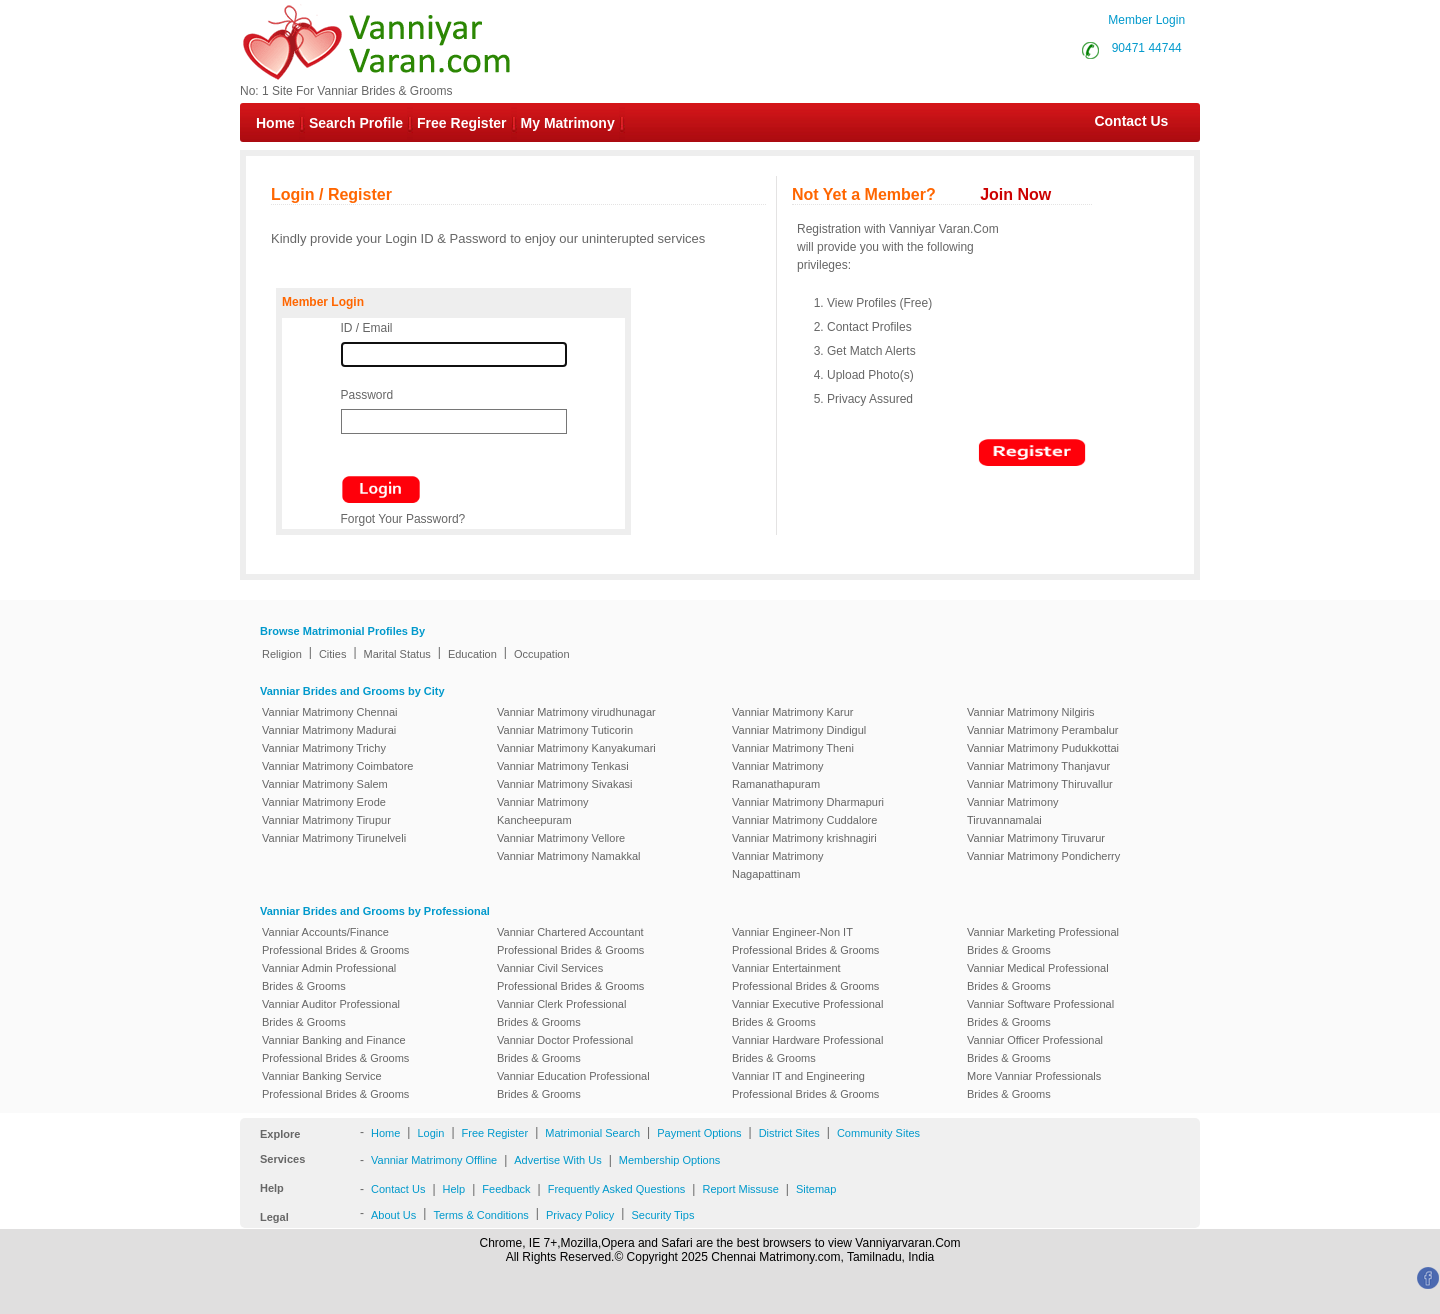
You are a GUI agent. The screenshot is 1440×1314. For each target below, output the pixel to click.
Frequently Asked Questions (617, 1189)
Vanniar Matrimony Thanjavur (1038, 766)
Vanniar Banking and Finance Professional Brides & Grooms (335, 1049)
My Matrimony (568, 123)
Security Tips (662, 1215)
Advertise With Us (557, 1160)
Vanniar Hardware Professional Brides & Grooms (807, 1049)
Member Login (1146, 20)
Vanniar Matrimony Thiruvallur (1040, 784)
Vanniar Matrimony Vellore (561, 838)
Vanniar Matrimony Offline (434, 1160)
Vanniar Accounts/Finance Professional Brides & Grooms (335, 941)
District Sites (789, 1133)
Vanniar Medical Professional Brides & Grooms (1038, 977)
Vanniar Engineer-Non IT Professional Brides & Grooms (805, 941)
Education (472, 654)
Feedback (506, 1189)
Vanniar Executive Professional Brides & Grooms (807, 1013)
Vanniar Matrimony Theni (793, 748)
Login (430, 1133)
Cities (333, 654)
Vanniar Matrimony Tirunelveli (334, 838)
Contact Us (1121, 121)
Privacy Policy (580, 1215)
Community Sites (878, 1133)
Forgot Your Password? (403, 519)
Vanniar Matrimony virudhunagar (576, 712)
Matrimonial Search (592, 1133)
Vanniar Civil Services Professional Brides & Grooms (570, 977)
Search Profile (356, 123)
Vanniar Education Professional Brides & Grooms (573, 1085)
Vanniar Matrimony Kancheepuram (543, 811)
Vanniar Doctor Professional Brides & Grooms (565, 1049)
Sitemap (816, 1189)
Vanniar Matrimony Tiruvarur (1036, 838)
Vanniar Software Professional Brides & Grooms (1040, 1013)
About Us (393, 1215)
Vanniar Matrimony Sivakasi (565, 784)
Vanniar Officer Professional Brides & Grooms (1035, 1049)
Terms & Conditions (480, 1215)
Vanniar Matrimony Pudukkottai (1043, 748)
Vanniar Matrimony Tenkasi (563, 766)
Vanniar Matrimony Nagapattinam (778, 865)
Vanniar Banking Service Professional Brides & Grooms (335, 1085)
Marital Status (397, 654)
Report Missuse (740, 1189)
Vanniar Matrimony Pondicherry (1043, 856)
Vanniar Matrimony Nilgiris (1031, 712)
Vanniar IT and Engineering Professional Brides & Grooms (805, 1085)
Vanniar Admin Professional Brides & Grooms (329, 977)
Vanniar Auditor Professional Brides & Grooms (331, 1013)
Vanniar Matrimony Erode (324, 802)
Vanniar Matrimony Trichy (324, 748)
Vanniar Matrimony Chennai (330, 712)
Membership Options (670, 1160)
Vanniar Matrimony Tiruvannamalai (1013, 811)
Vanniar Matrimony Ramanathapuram (778, 775)
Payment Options (699, 1133)
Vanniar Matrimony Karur (792, 712)
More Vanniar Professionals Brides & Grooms (1034, 1085)
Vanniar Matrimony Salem (325, 784)
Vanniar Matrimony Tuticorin (565, 730)
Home (275, 123)
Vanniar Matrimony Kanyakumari (576, 748)
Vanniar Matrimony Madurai (329, 730)
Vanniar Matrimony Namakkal (568, 856)
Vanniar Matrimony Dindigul (799, 730)
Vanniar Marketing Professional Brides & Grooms (1043, 941)
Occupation (542, 654)
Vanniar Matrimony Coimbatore (337, 766)
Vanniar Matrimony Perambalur (1042, 730)
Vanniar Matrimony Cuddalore (804, 820)
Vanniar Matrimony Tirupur (326, 820)
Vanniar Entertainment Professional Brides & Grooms (805, 977)
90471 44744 (1147, 48)
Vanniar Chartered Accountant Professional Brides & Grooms (570, 941)
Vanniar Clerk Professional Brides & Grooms (561, 1013)
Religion (282, 654)
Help (454, 1189)
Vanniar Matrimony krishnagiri (804, 838)
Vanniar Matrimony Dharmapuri (808, 802)
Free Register (461, 123)
